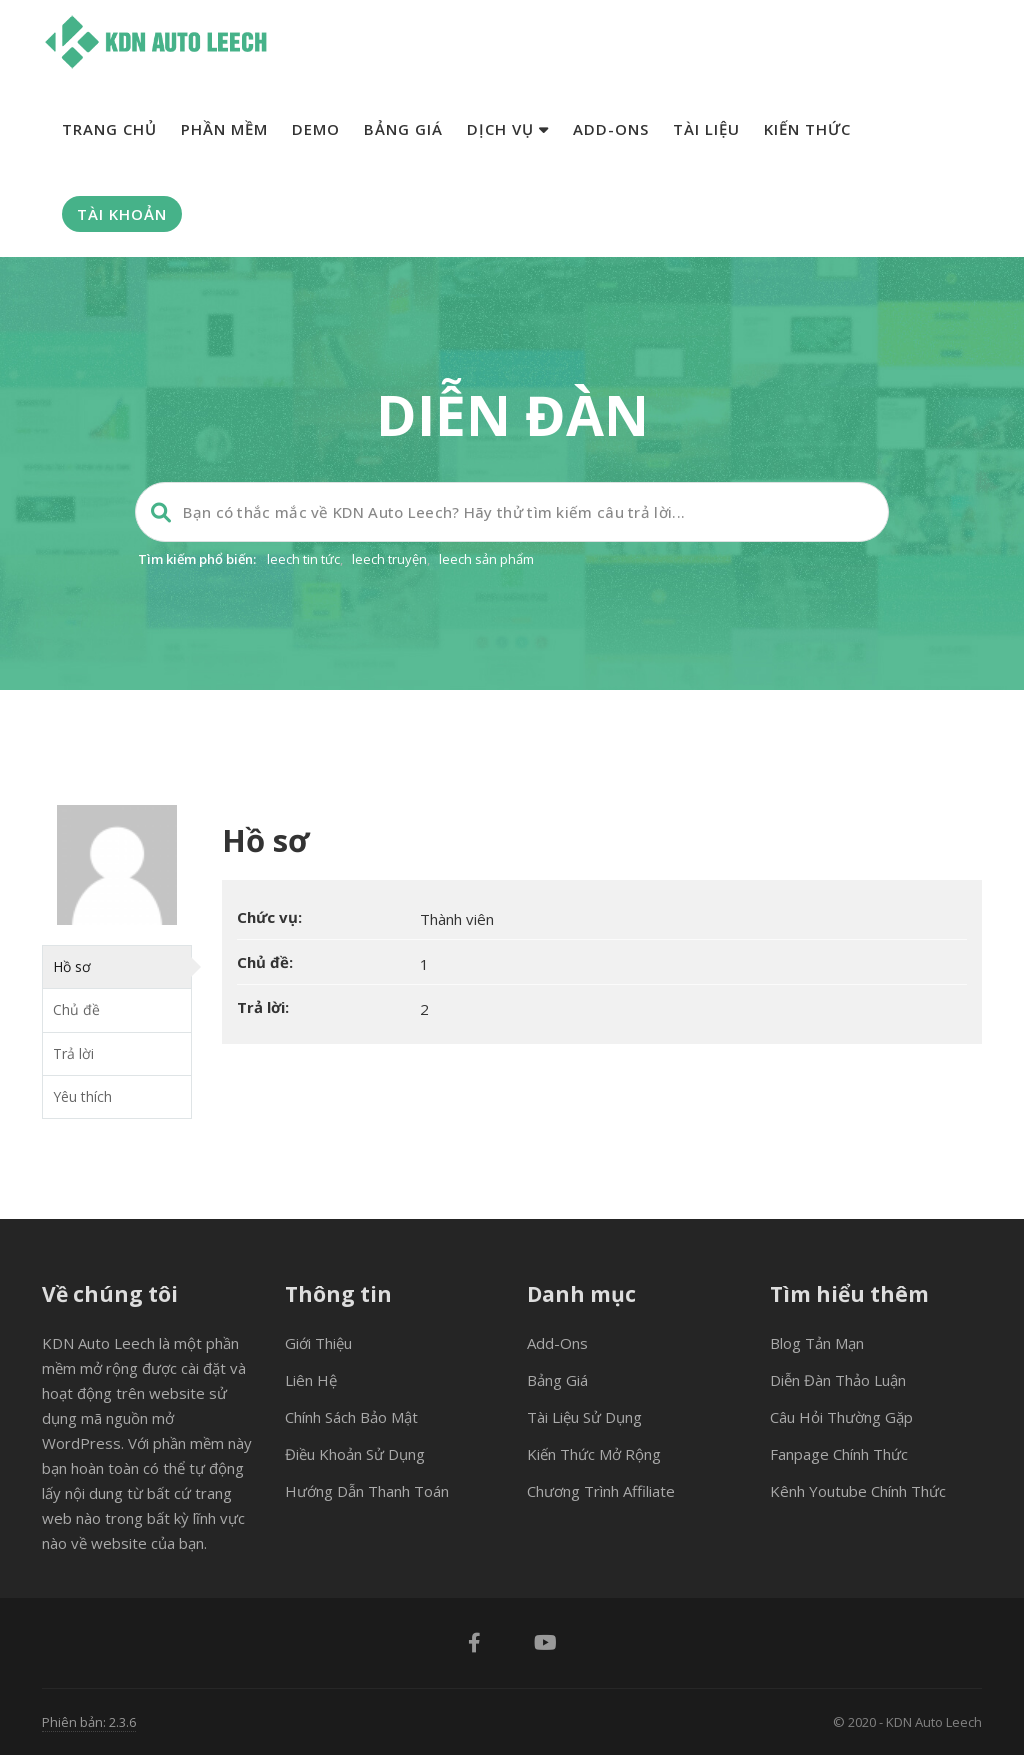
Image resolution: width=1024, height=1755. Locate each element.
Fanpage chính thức (839, 1454)
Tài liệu (706, 129)
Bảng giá (403, 129)
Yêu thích (82, 1096)
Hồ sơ (72, 966)
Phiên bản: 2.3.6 (89, 1722)
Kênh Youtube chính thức (858, 1491)
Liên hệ (311, 1380)
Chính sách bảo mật (351, 1417)
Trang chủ (109, 129)
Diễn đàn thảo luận (838, 1380)
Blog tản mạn (817, 1343)
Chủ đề (76, 1009)
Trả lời (73, 1053)
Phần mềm (224, 129)
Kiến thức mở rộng (594, 1454)
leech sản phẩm (486, 559)
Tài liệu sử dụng (584, 1417)
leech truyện (389, 559)
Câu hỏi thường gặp (841, 1417)
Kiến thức (807, 129)
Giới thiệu (318, 1343)
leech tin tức (303, 559)
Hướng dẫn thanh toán (367, 1491)
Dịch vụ (508, 129)
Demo (316, 129)
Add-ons (611, 129)
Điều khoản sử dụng (355, 1454)
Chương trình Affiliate (601, 1491)
